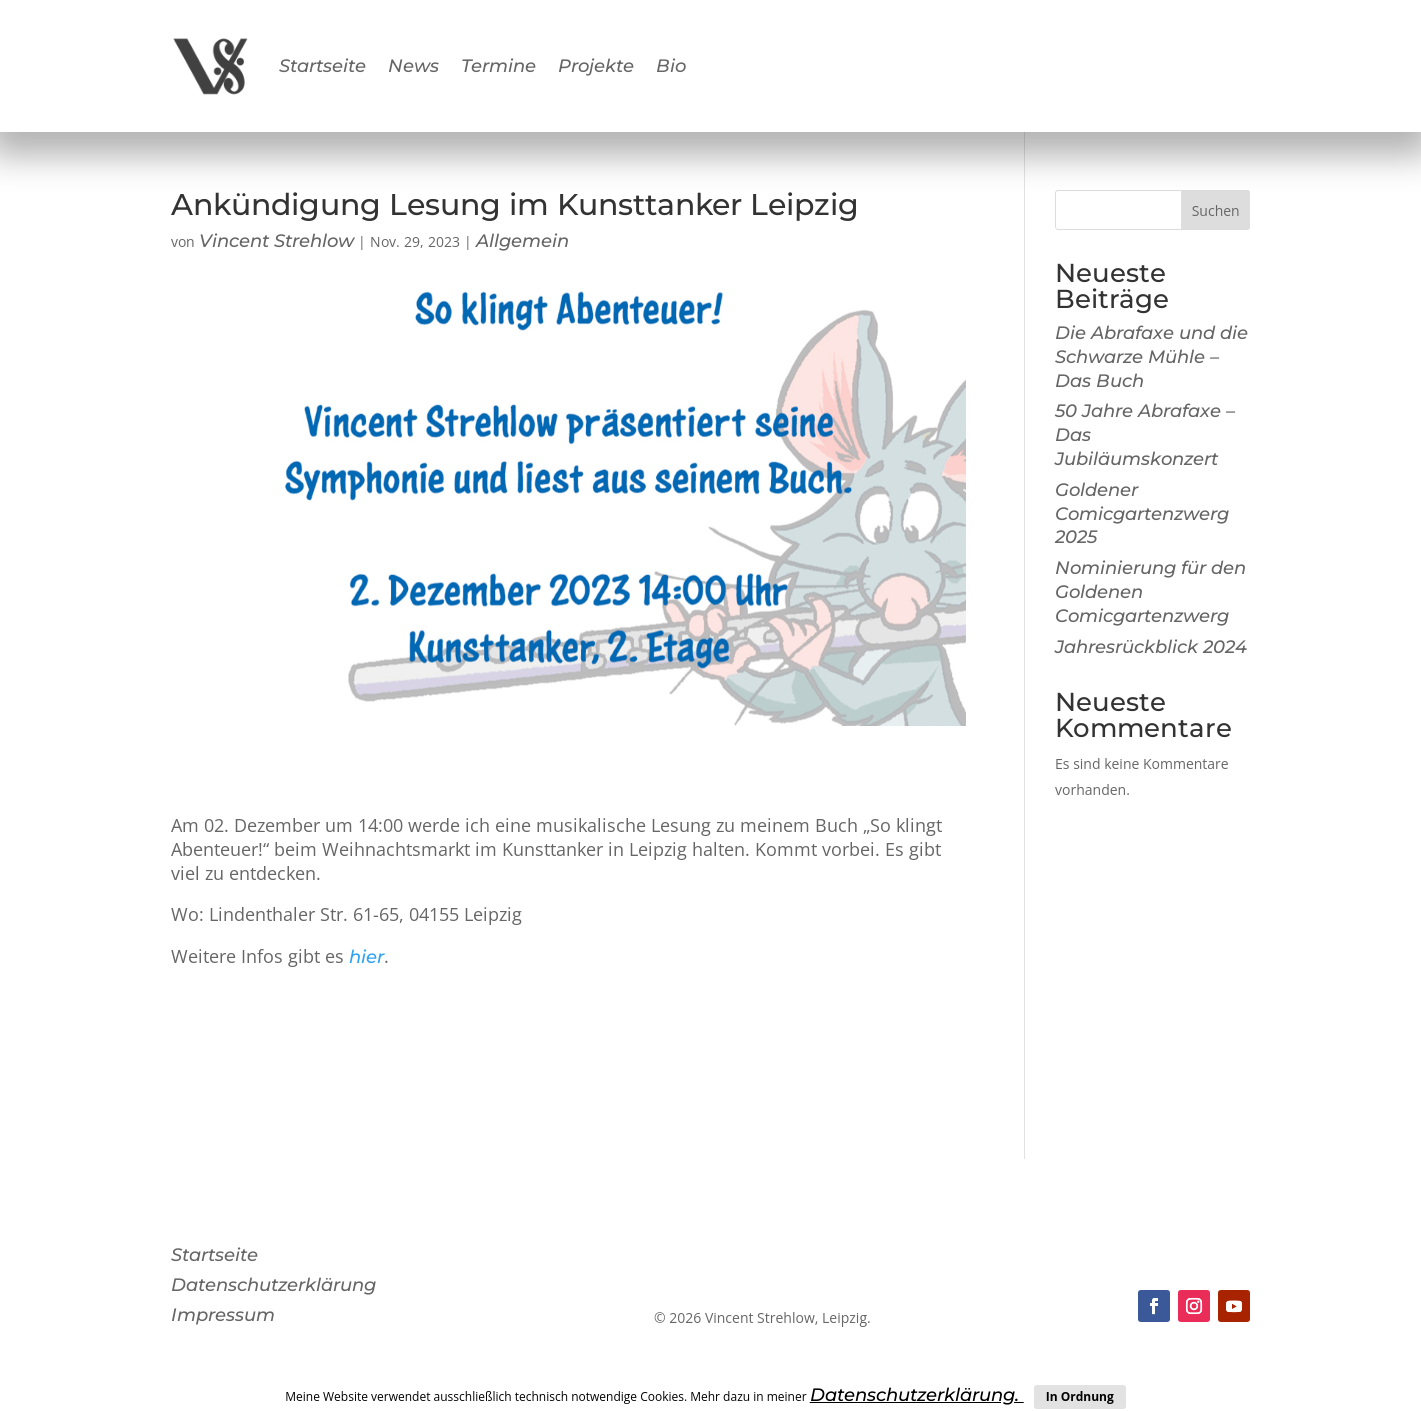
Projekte (596, 66)
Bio (671, 66)
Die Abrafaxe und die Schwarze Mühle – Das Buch (1151, 357)
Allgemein (522, 241)
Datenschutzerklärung (273, 1287)
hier (366, 957)
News (413, 66)
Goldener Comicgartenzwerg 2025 (1142, 514)
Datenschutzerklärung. (917, 1395)
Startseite (322, 66)
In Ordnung (1080, 1396)
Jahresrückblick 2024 (1151, 647)
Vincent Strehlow (276, 241)
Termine (498, 66)
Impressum (223, 1317)
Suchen (1216, 210)
